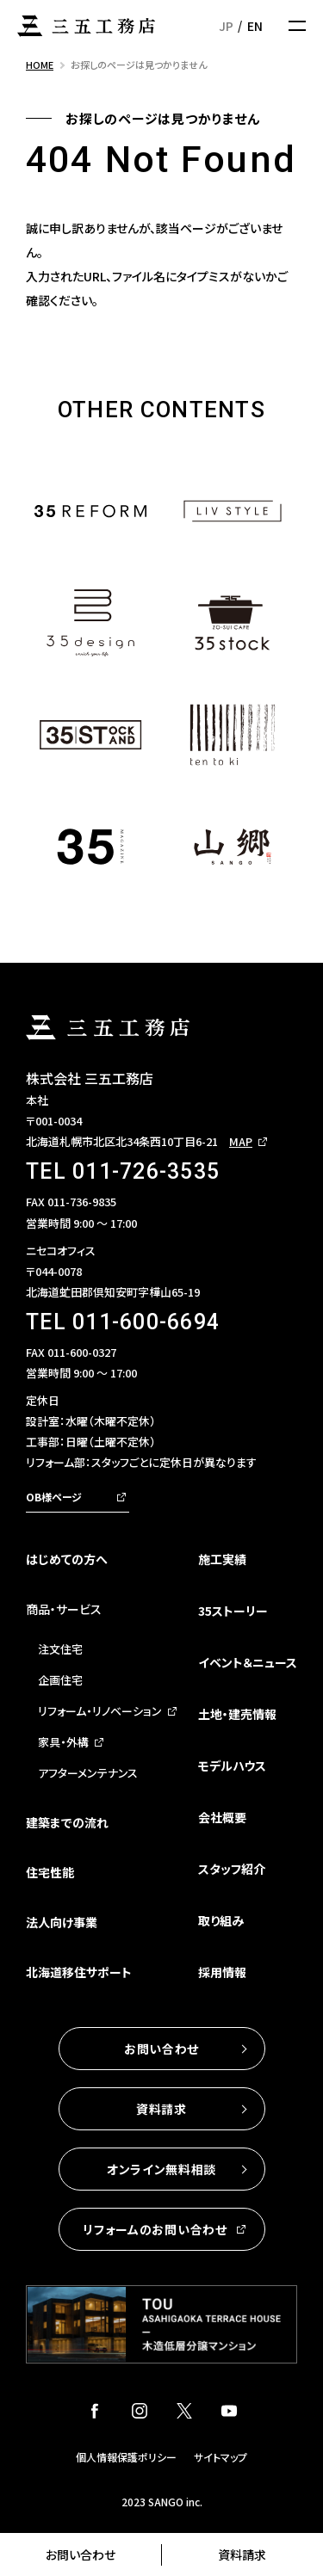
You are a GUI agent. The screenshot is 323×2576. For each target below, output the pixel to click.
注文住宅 (60, 1649)
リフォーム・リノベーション (100, 1711)
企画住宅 (60, 1680)
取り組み (221, 1920)
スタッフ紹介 (231, 1868)
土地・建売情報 (237, 1713)
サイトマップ (220, 2457)
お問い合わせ (80, 2554)
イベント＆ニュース (247, 1662)
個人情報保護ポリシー (126, 2457)
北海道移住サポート (79, 1972)
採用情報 (222, 1972)
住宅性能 (50, 1872)
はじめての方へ (67, 1559)
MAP (240, 1141)
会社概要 (222, 1817)
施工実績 (222, 1559)
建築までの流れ (67, 1822)
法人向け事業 (61, 1922)
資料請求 (242, 2554)
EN (255, 25)
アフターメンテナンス (88, 1773)
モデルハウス (232, 1765)
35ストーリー (233, 1610)
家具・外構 (63, 1742)
